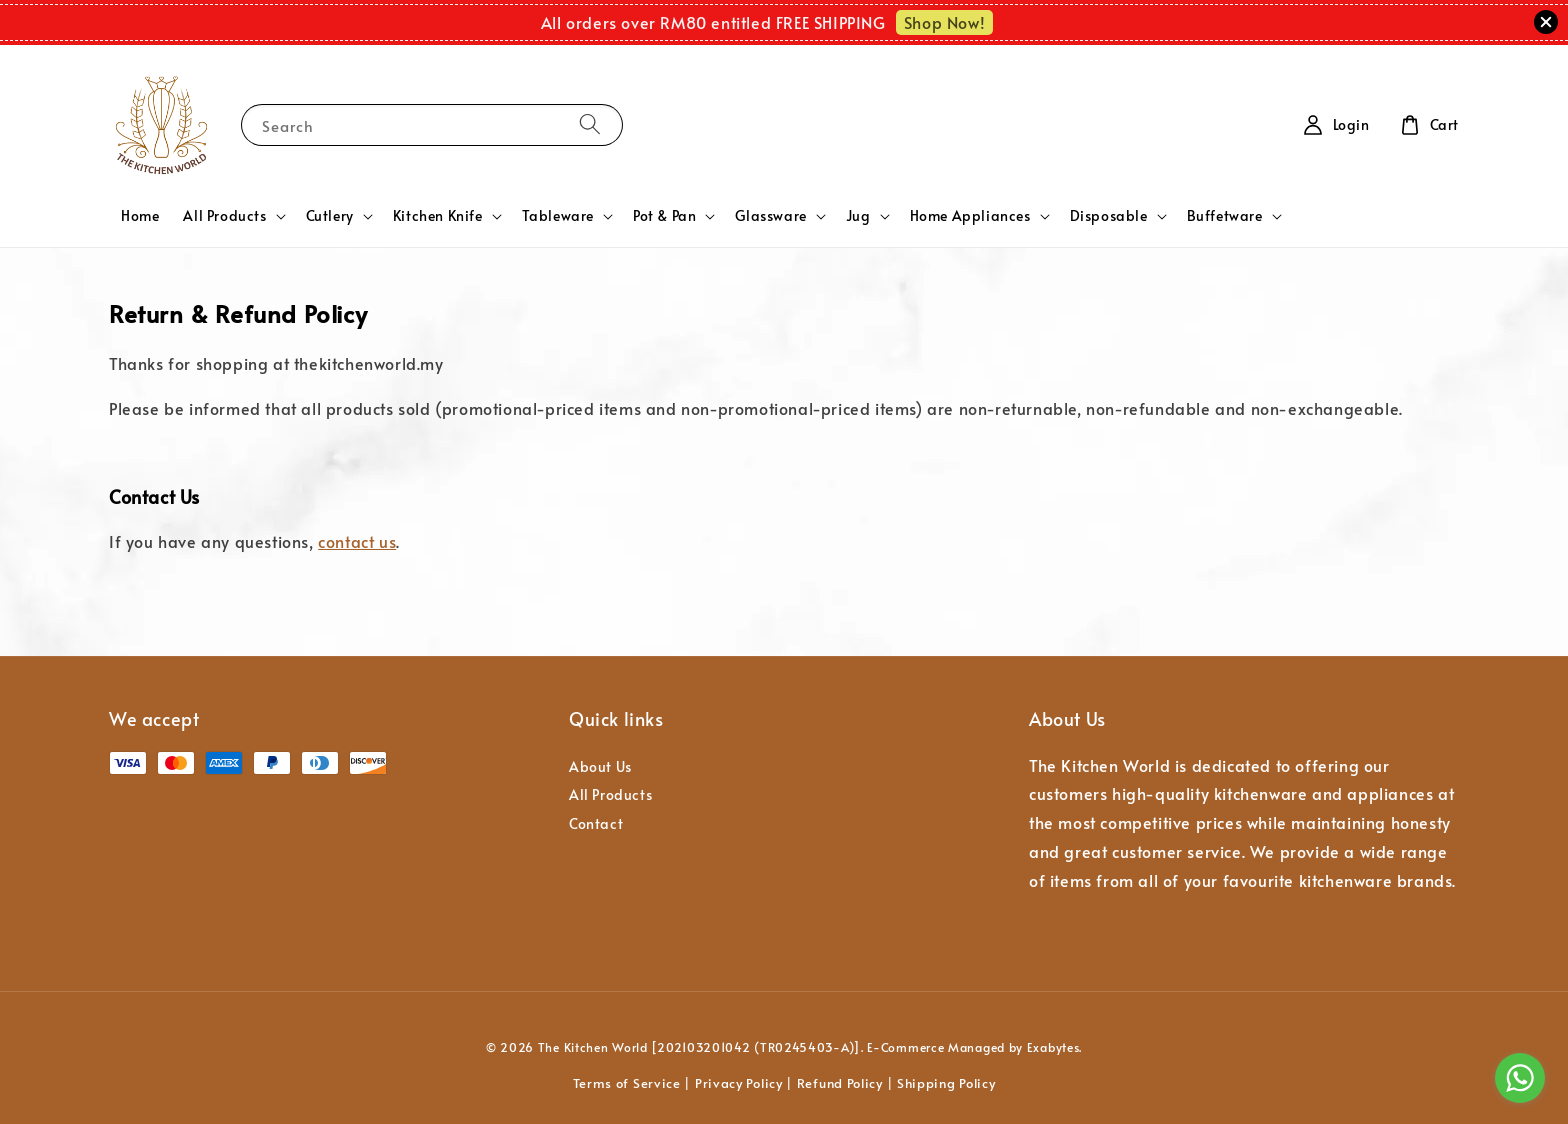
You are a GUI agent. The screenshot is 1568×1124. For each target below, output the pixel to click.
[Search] (590, 124)
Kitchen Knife (438, 216)
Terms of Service (627, 1083)
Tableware (558, 216)
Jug (858, 216)
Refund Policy (840, 1083)
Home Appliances (970, 216)
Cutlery (330, 216)
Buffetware (1225, 216)
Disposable (1109, 216)
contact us (357, 541)
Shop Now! (944, 22)
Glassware (770, 216)
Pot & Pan (664, 216)
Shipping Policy (946, 1083)
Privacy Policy (739, 1083)
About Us (600, 767)
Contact (596, 823)
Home (140, 215)
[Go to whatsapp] (1520, 1078)
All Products (224, 216)
